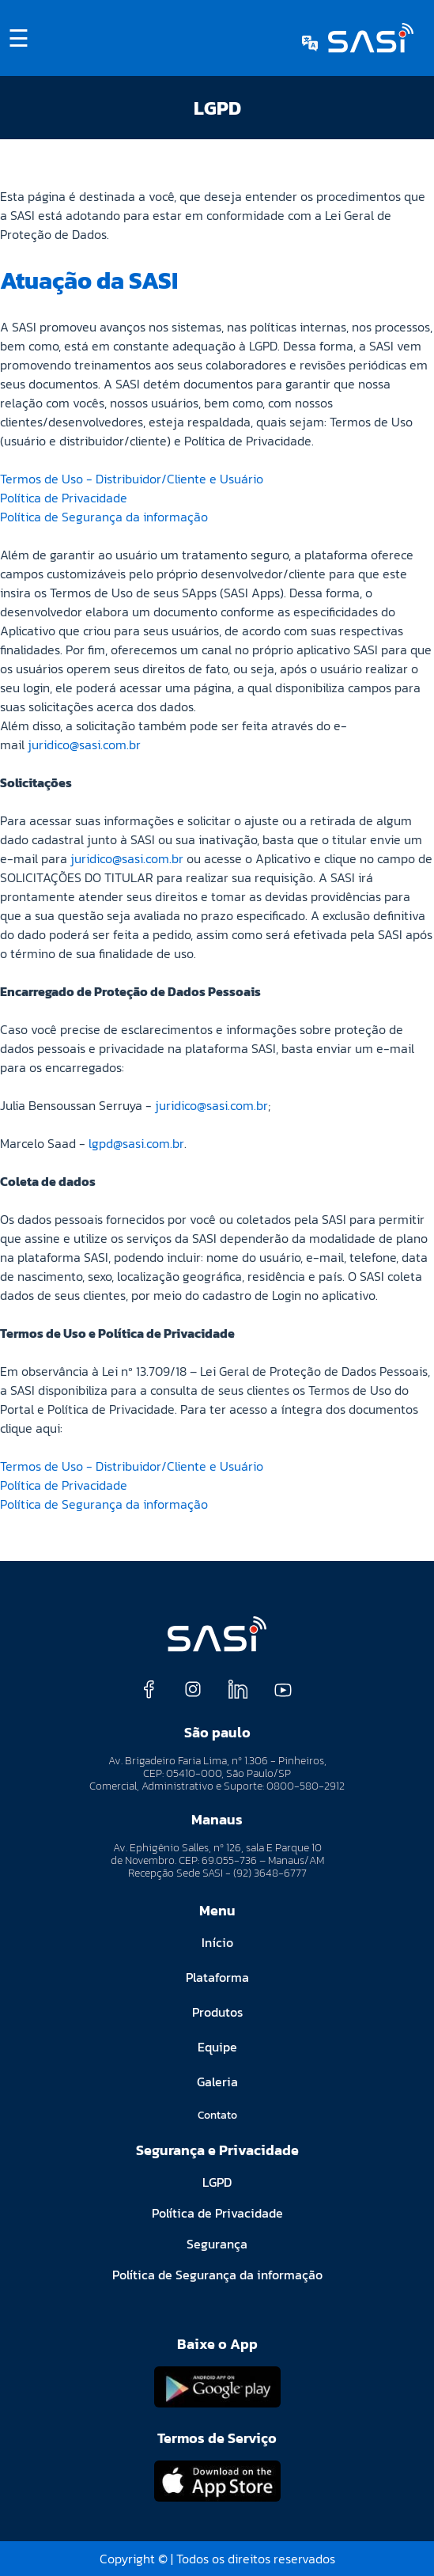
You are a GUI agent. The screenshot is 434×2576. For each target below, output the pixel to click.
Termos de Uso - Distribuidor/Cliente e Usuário (131, 478)
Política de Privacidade (63, 497)
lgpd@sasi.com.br (136, 1143)
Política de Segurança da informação (104, 516)
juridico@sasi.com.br (84, 744)
